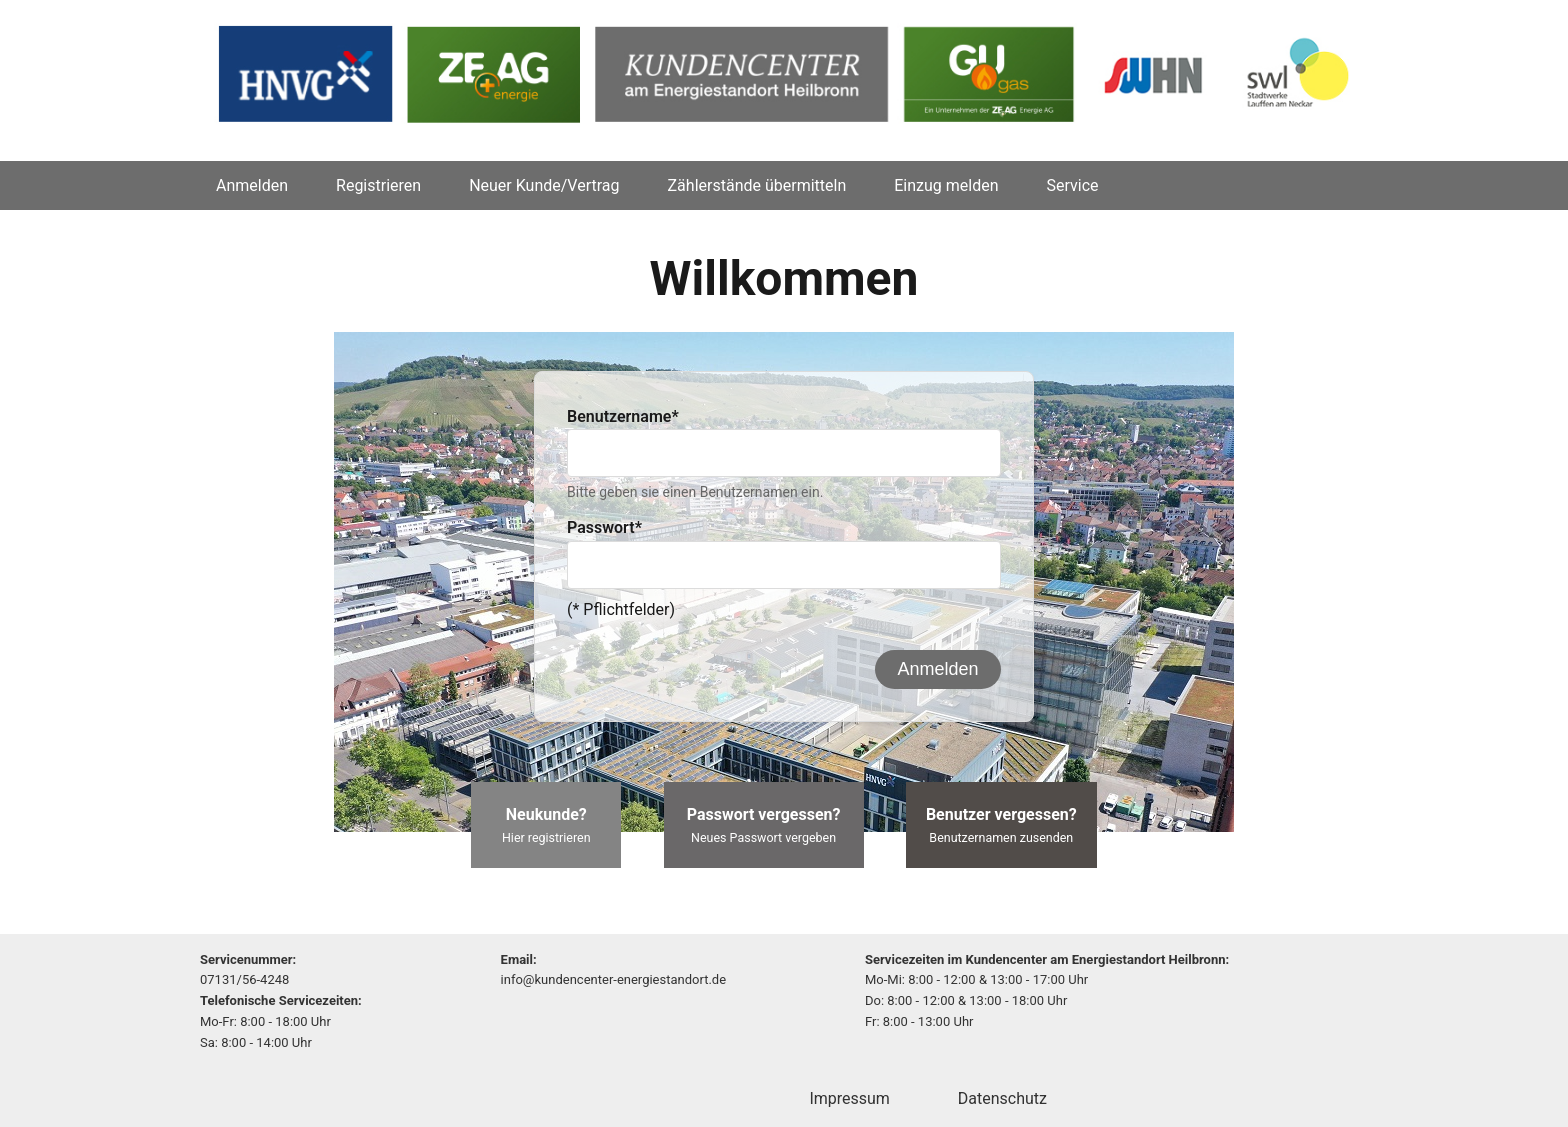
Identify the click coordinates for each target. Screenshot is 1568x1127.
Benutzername (623, 416)
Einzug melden (946, 185)
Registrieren (378, 185)
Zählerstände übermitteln (757, 185)
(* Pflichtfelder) (621, 609)
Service (1073, 185)
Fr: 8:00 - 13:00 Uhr (919, 1021)
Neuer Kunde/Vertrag (544, 185)
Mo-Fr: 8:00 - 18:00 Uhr (265, 1021)
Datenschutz (1002, 1098)
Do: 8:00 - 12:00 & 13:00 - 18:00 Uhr (966, 1000)
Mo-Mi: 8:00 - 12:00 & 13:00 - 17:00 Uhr (976, 979)
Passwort (604, 527)
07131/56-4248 (244, 979)
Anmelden (252, 185)
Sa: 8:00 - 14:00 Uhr (256, 1042)
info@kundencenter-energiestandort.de (614, 979)
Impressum (849, 1098)
